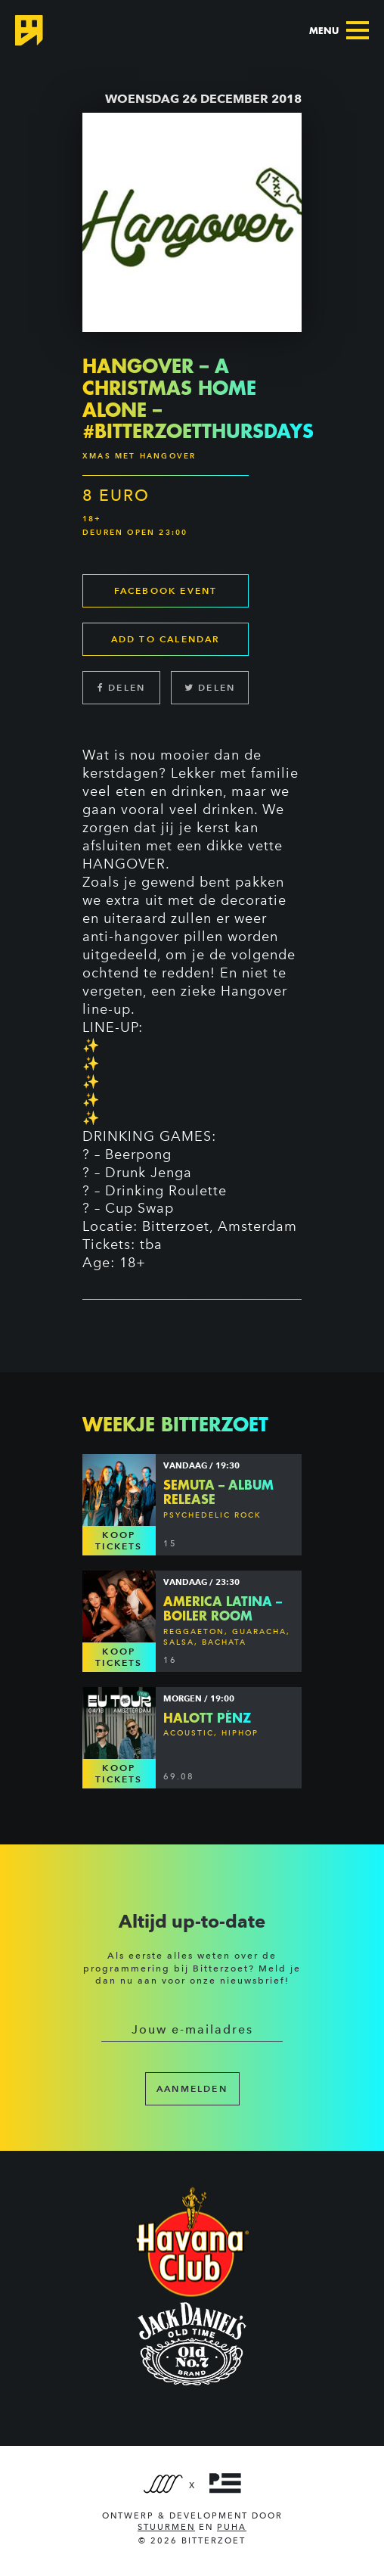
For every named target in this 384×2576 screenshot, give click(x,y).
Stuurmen (166, 2527)
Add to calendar (166, 639)
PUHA (231, 2527)
